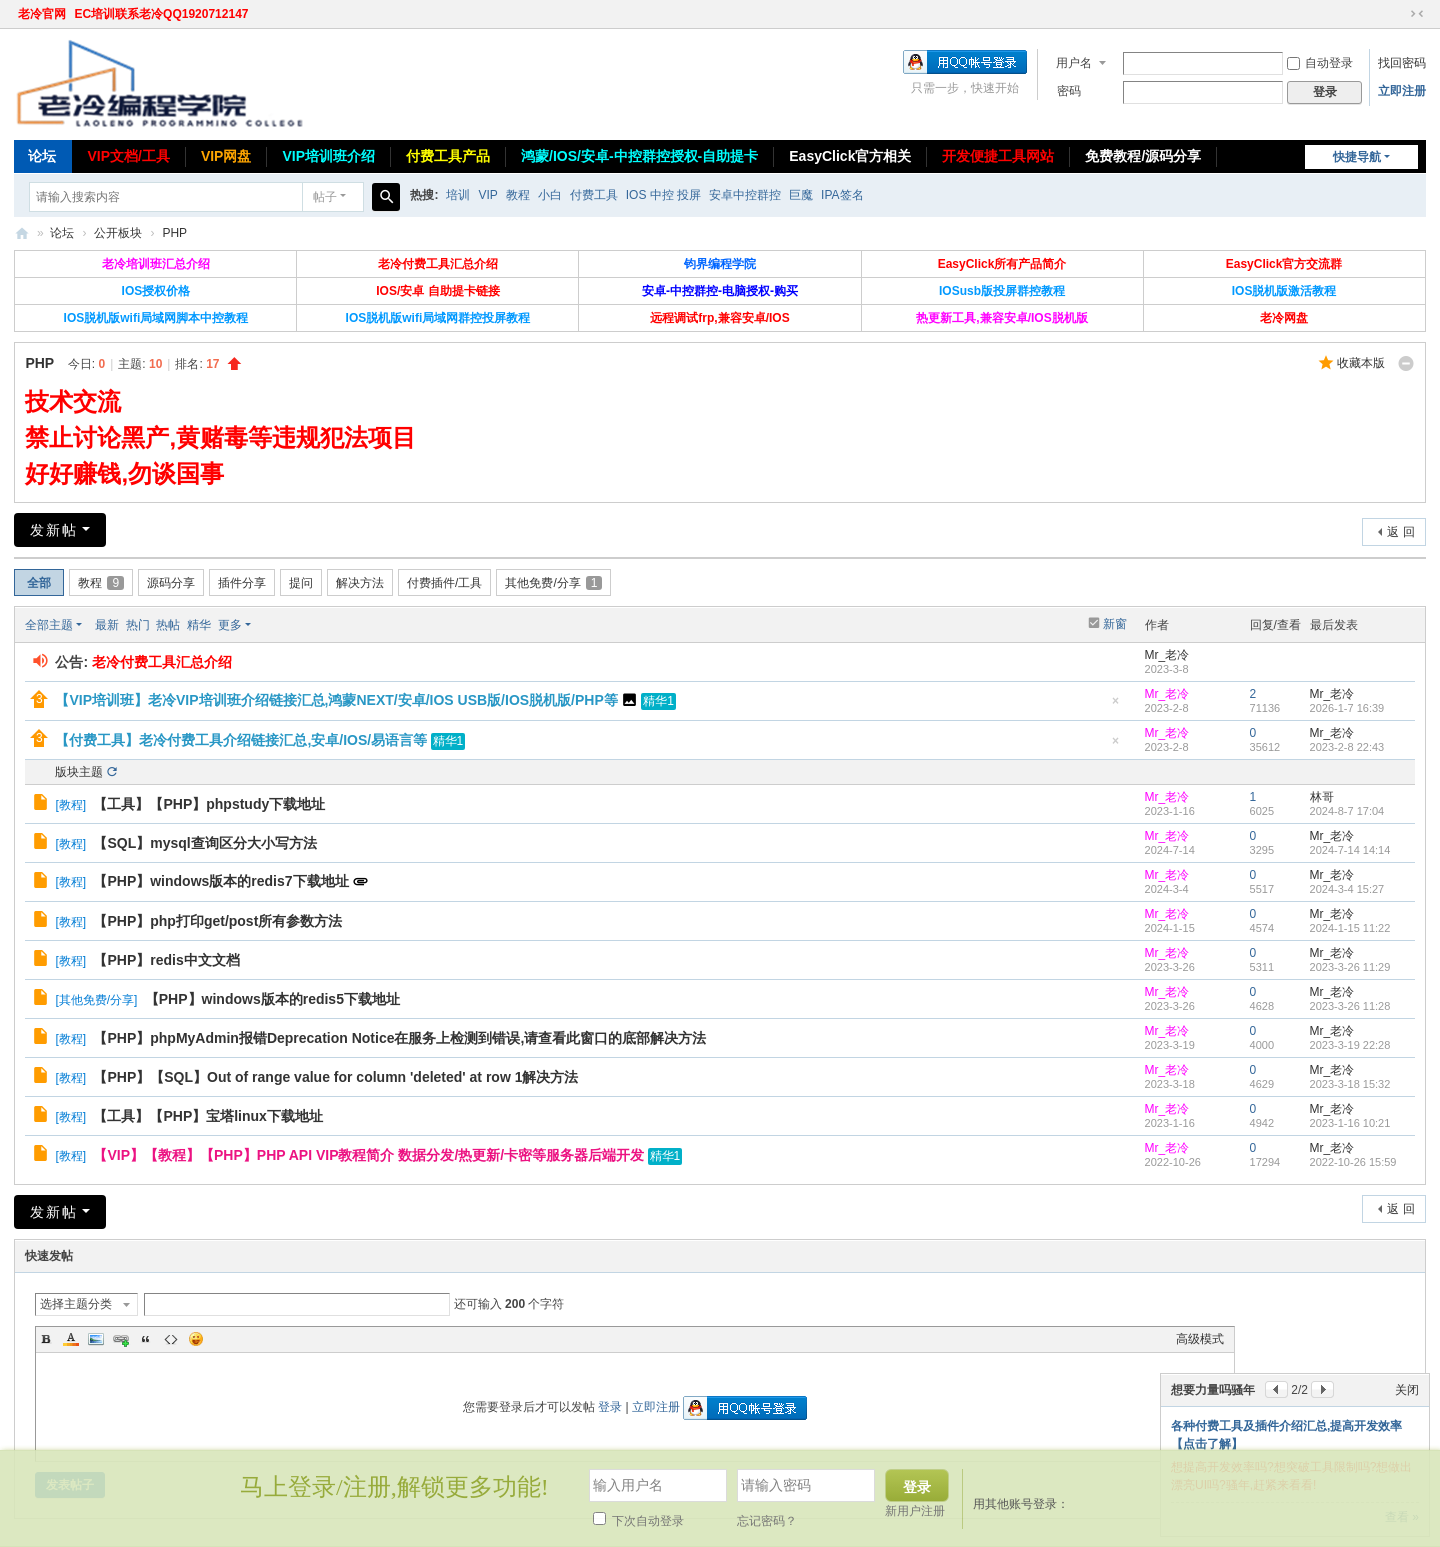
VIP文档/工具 (128, 156)
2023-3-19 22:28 (1350, 1045)
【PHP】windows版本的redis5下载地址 (272, 999)
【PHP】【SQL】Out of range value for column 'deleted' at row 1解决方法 (335, 1077)
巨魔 (801, 195)
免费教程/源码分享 (1143, 156)
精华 (199, 625)
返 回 (1400, 532)
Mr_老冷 (1167, 655)
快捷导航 (1357, 157)
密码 (1069, 91)
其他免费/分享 (553, 583)
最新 (107, 625)
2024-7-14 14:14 (1350, 850)
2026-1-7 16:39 (1347, 708)
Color (71, 1339)
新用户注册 (915, 1511)
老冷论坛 (22, 233)
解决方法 (360, 583)
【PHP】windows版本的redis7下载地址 (220, 881)
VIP (487, 195)
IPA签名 (842, 195)
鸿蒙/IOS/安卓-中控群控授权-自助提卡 (639, 156)
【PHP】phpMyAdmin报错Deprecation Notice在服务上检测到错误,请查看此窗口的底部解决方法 (399, 1038)
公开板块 (118, 233)
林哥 (1322, 797)
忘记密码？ (767, 1521)
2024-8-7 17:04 (1347, 811)
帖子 (325, 197)
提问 (301, 583)
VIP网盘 (226, 156)
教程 (518, 195)
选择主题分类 (76, 1304)
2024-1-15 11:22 (1350, 928)
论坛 (42, 156)
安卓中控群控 (745, 195)
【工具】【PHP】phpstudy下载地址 (209, 804)
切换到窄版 (1417, 14)
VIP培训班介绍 (328, 156)
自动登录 (1320, 63)
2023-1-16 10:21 (1350, 1123)
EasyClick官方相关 (850, 156)
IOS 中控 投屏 (663, 195)
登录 (610, 1407)
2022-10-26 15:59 (1353, 1162)
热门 (138, 625)
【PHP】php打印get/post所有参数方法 (217, 921)
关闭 (1407, 1390)
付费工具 (594, 195)
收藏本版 (1361, 363)
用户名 (1074, 63)
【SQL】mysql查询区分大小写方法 (204, 843)
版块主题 (79, 772)
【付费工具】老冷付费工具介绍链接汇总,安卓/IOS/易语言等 (241, 740)
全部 (39, 583)
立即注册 (1402, 91)
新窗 (1115, 624)
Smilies (196, 1339)
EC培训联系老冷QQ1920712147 (161, 14)
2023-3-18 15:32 (1350, 1084)
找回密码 (1402, 63)
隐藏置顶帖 (1116, 706)
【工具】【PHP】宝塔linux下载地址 (207, 1116)
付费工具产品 (448, 156)
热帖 (168, 625)
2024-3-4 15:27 (1347, 889)
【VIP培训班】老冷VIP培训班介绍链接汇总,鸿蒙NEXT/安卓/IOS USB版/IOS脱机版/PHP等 (336, 700)
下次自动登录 (638, 1521)
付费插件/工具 (444, 583)
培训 (458, 195)
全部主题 (49, 625)
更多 (230, 625)
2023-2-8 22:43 (1347, 747)
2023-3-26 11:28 (1350, 1006)
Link (121, 1339)
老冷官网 (42, 14)
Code (171, 1339)
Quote (146, 1339)
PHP (174, 233)
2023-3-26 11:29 (1350, 967)
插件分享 (242, 583)
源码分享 (171, 583)
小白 (550, 195)
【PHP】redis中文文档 (166, 960)
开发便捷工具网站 (998, 156)
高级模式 (1200, 1339)
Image (96, 1339)
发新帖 (54, 530)
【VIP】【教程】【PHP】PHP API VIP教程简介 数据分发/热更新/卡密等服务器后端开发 (368, 1155)
